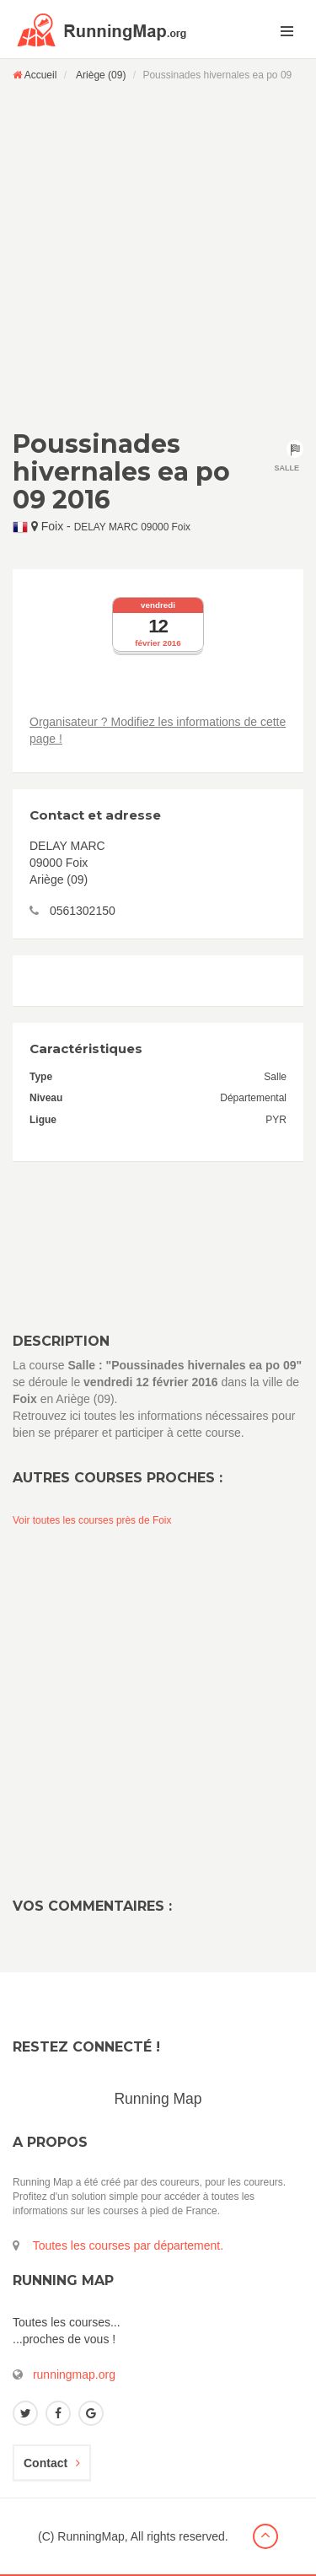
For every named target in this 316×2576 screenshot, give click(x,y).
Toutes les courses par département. (128, 2245)
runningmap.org (74, 2374)
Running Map (157, 2098)
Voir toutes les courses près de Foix (92, 1520)
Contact (52, 2463)
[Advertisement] (158, 255)
